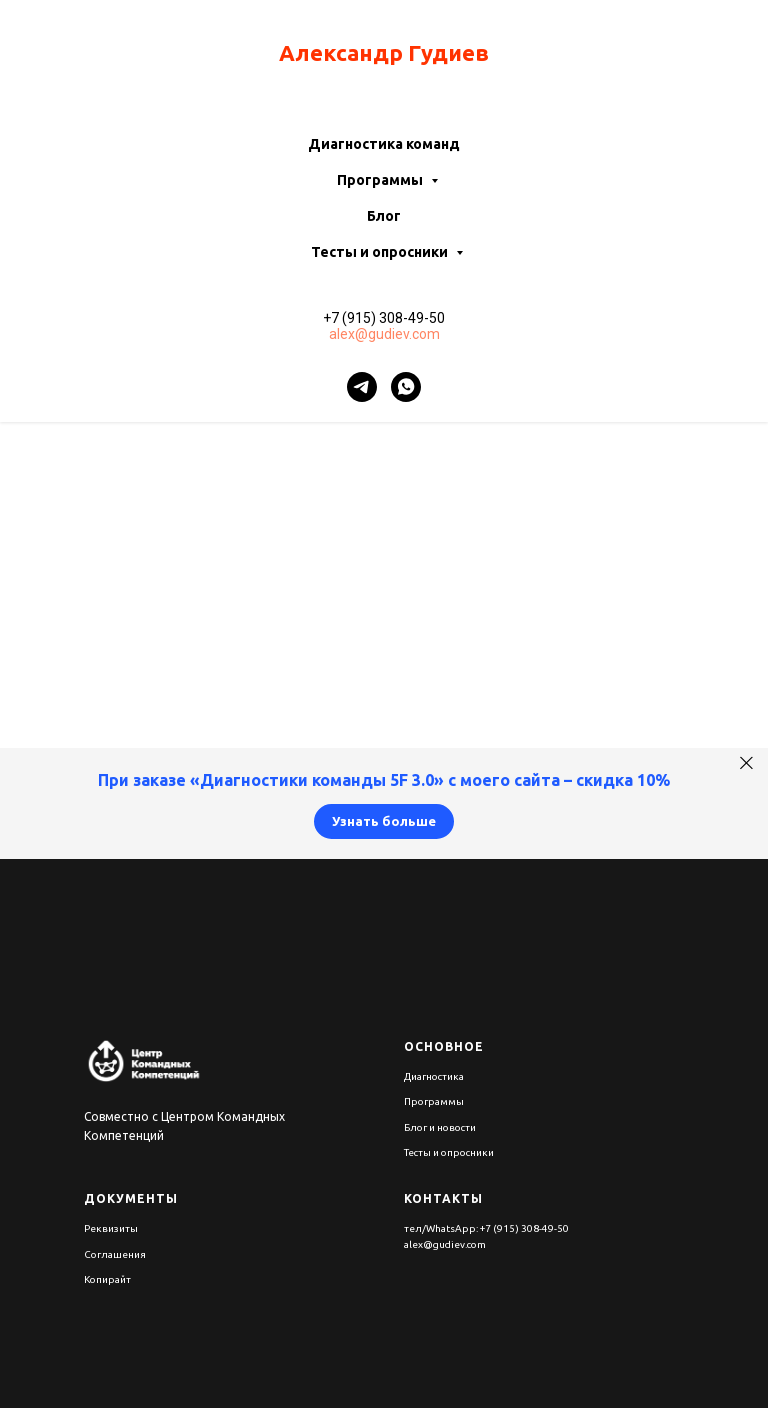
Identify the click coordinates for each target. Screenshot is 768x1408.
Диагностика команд (384, 144)
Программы (381, 180)
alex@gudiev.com (384, 334)
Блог (384, 216)
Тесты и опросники (381, 252)
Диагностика (434, 1076)
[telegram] (362, 387)
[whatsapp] (406, 387)
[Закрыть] (746, 763)
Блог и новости (440, 1127)
